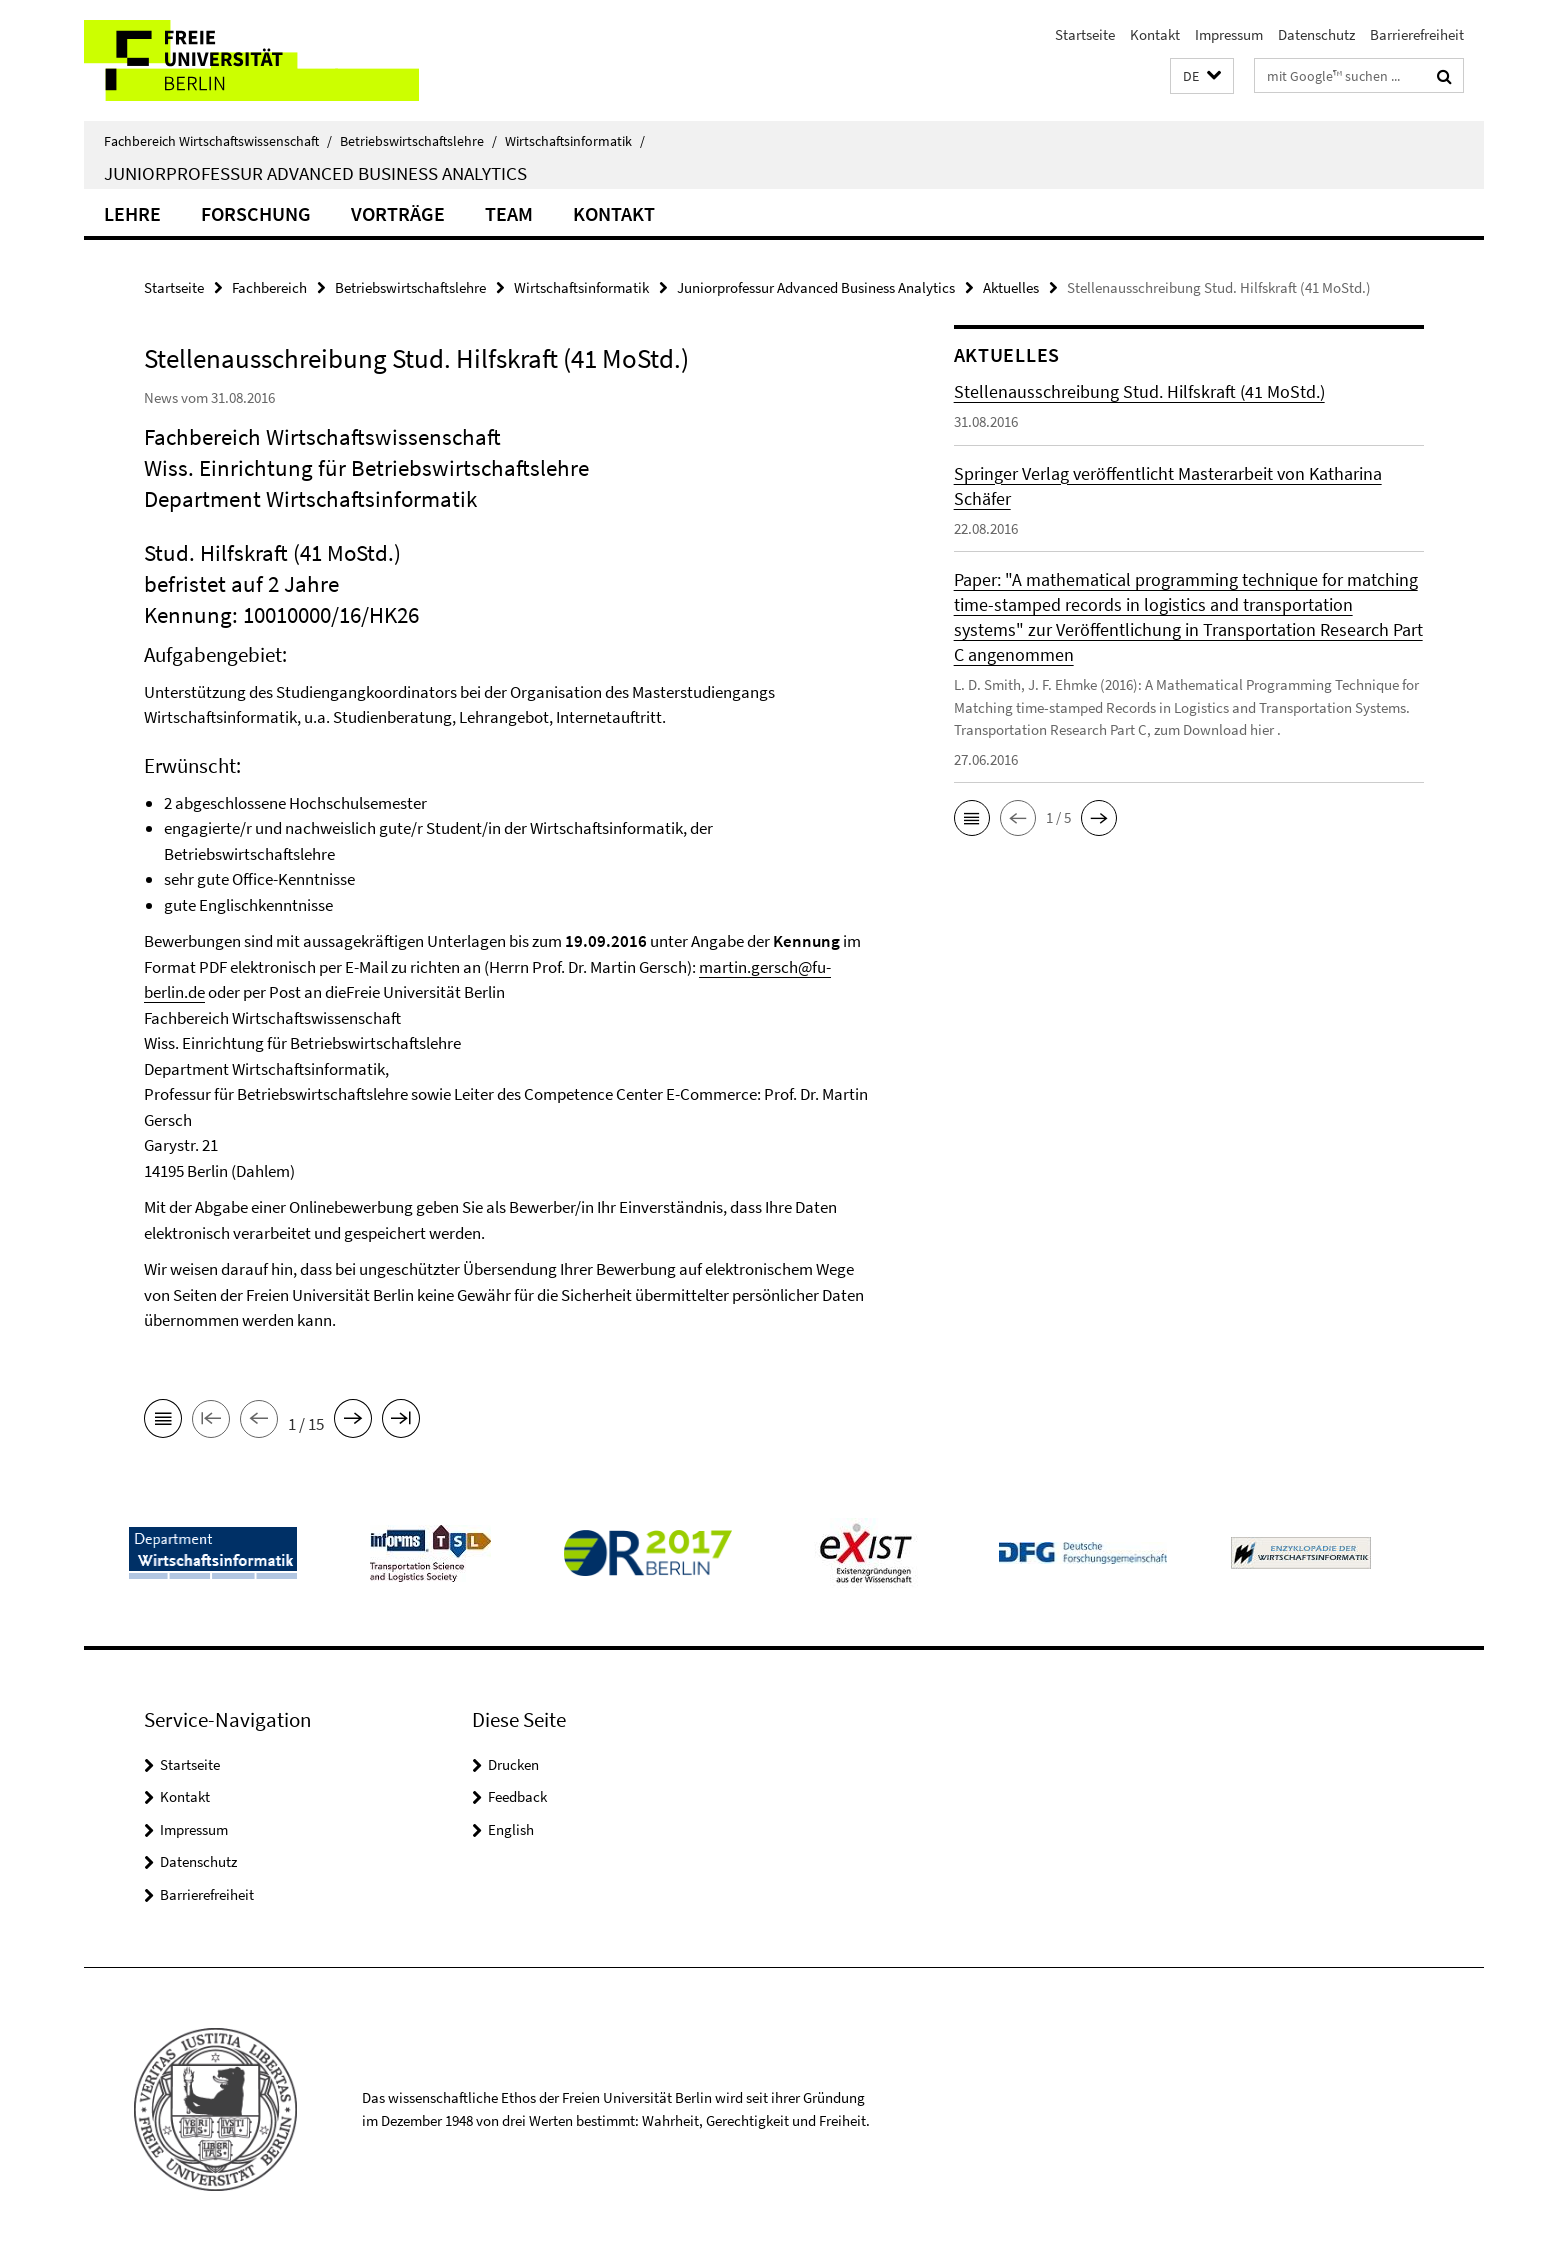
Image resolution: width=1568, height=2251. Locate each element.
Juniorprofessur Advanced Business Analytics (315, 173)
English (511, 1829)
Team (509, 213)
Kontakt (1155, 34)
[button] (1202, 76)
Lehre (132, 213)
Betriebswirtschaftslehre (418, 141)
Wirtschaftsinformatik (575, 141)
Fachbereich (269, 287)
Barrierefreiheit (1417, 34)
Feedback (517, 1796)
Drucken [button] (513, 1764)
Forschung (256, 213)
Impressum (1229, 34)
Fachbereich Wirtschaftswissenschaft (218, 141)
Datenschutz (1316, 34)
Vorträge (398, 213)
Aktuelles (1011, 287)
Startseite (1085, 34)
